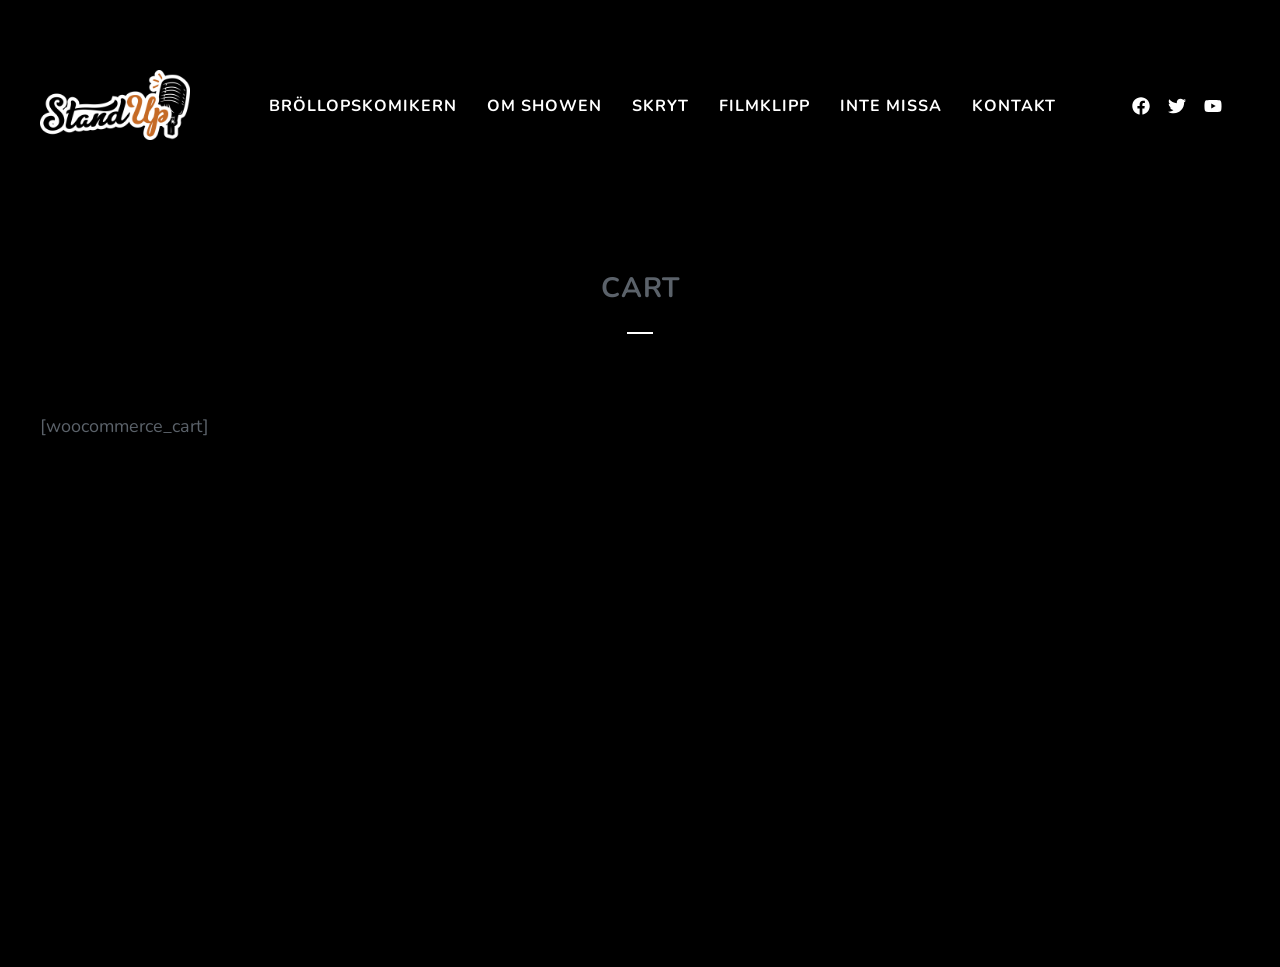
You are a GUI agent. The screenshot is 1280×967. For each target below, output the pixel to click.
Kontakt (1014, 106)
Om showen (544, 106)
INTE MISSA (891, 106)
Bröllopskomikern (363, 106)
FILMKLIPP (764, 106)
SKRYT (660, 106)
